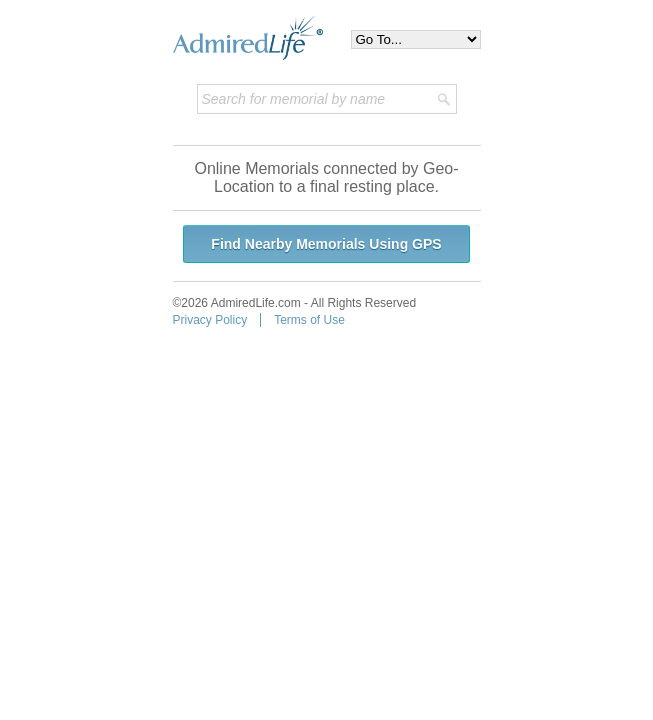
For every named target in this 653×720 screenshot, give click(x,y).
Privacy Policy (210, 320)
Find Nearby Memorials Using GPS (326, 244)
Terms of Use (309, 320)
